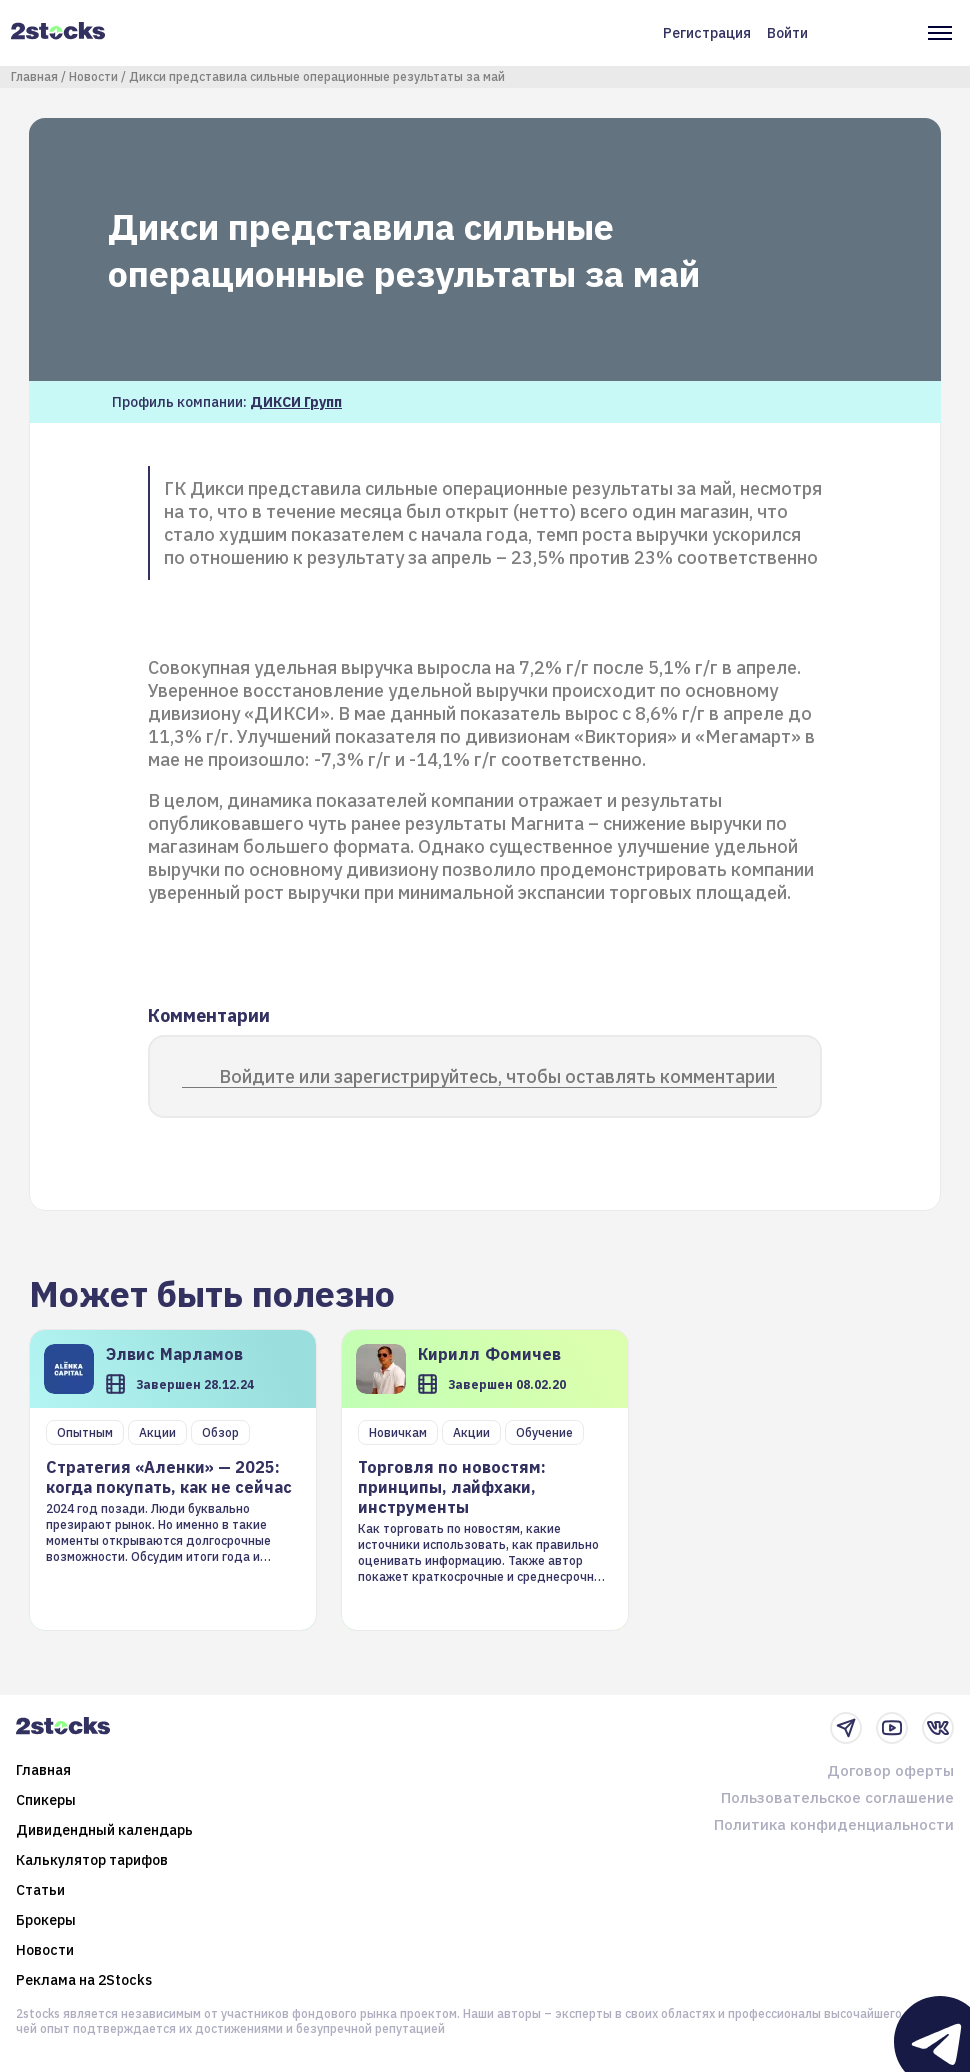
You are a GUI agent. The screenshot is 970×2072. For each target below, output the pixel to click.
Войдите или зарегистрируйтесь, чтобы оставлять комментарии (497, 1076)
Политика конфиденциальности (834, 1824)
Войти (787, 33)
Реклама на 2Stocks (84, 1980)
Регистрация (707, 33)
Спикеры (46, 1800)
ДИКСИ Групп (296, 402)
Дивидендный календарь (104, 1830)
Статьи (40, 1890)
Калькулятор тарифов (92, 1860)
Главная (34, 76)
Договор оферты (890, 1770)
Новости (93, 76)
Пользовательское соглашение (837, 1797)
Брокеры (46, 1920)
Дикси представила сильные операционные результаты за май (317, 76)
